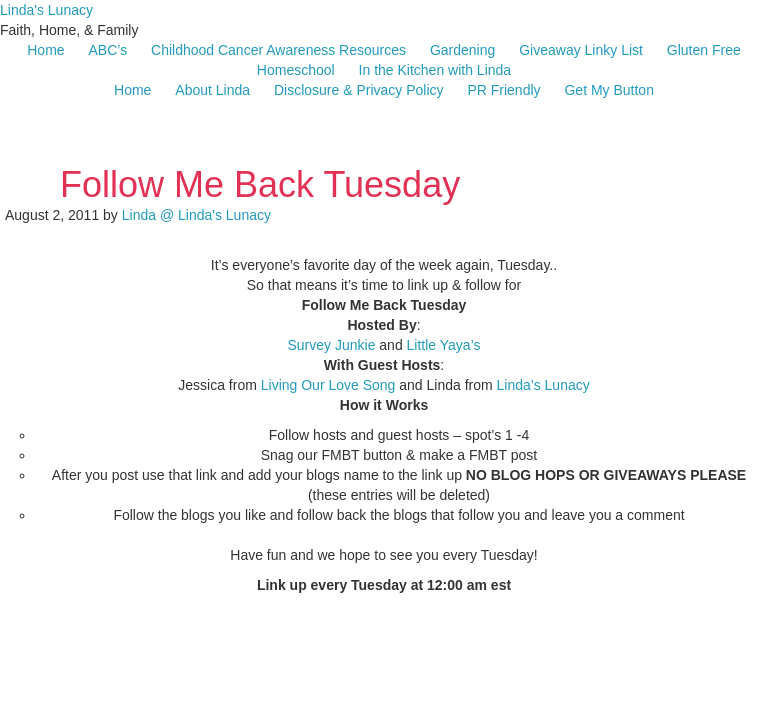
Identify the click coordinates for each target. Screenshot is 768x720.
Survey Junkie (331, 345)
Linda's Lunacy (46, 10)
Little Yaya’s (444, 345)
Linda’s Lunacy (543, 385)
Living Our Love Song (328, 385)
